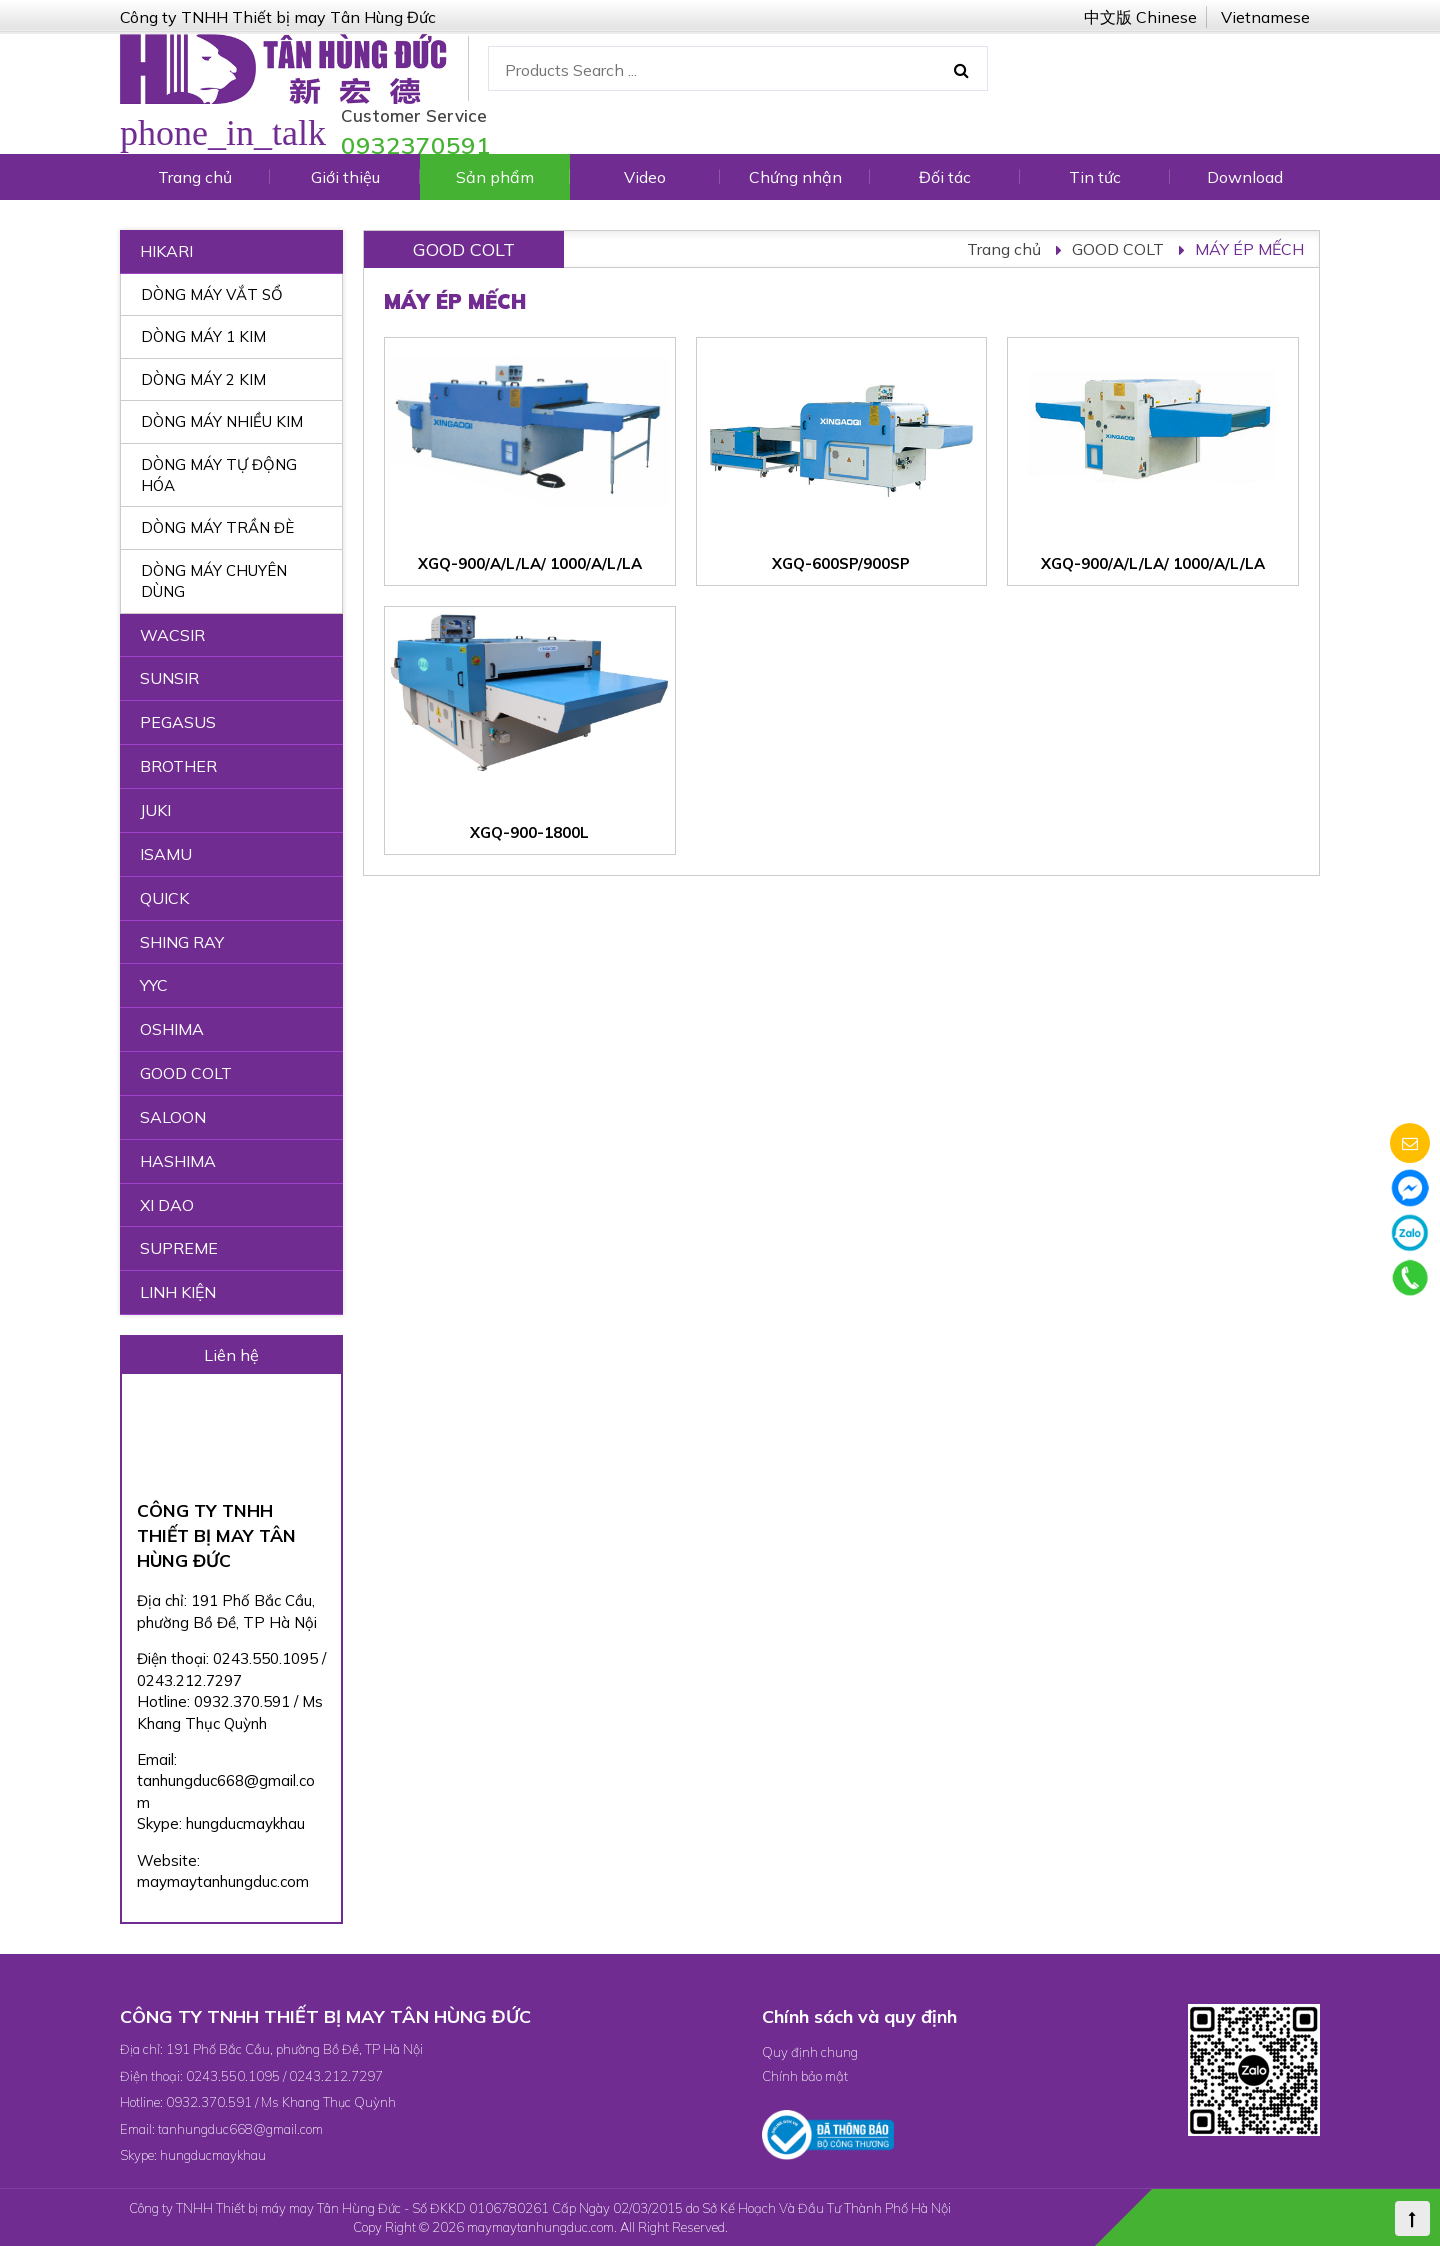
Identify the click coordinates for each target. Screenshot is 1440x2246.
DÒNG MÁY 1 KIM (203, 336)
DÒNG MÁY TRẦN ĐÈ (217, 527)
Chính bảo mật (805, 2076)
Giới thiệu (345, 177)
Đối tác (945, 177)
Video (645, 177)
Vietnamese (1265, 17)
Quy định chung (810, 2052)
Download (1245, 177)
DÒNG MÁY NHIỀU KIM (222, 421)
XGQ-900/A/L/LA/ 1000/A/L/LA (530, 563)
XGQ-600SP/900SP (841, 563)
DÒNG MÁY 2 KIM (203, 379)
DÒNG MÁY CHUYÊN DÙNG (214, 581)
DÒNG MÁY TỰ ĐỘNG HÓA (219, 475)
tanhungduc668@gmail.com (240, 2129)
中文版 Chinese (1140, 17)
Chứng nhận (795, 177)
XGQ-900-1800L (529, 832)
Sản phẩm (495, 177)
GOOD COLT (1118, 249)
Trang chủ (195, 177)
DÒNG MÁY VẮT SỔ (212, 294)
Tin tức (1095, 177)
